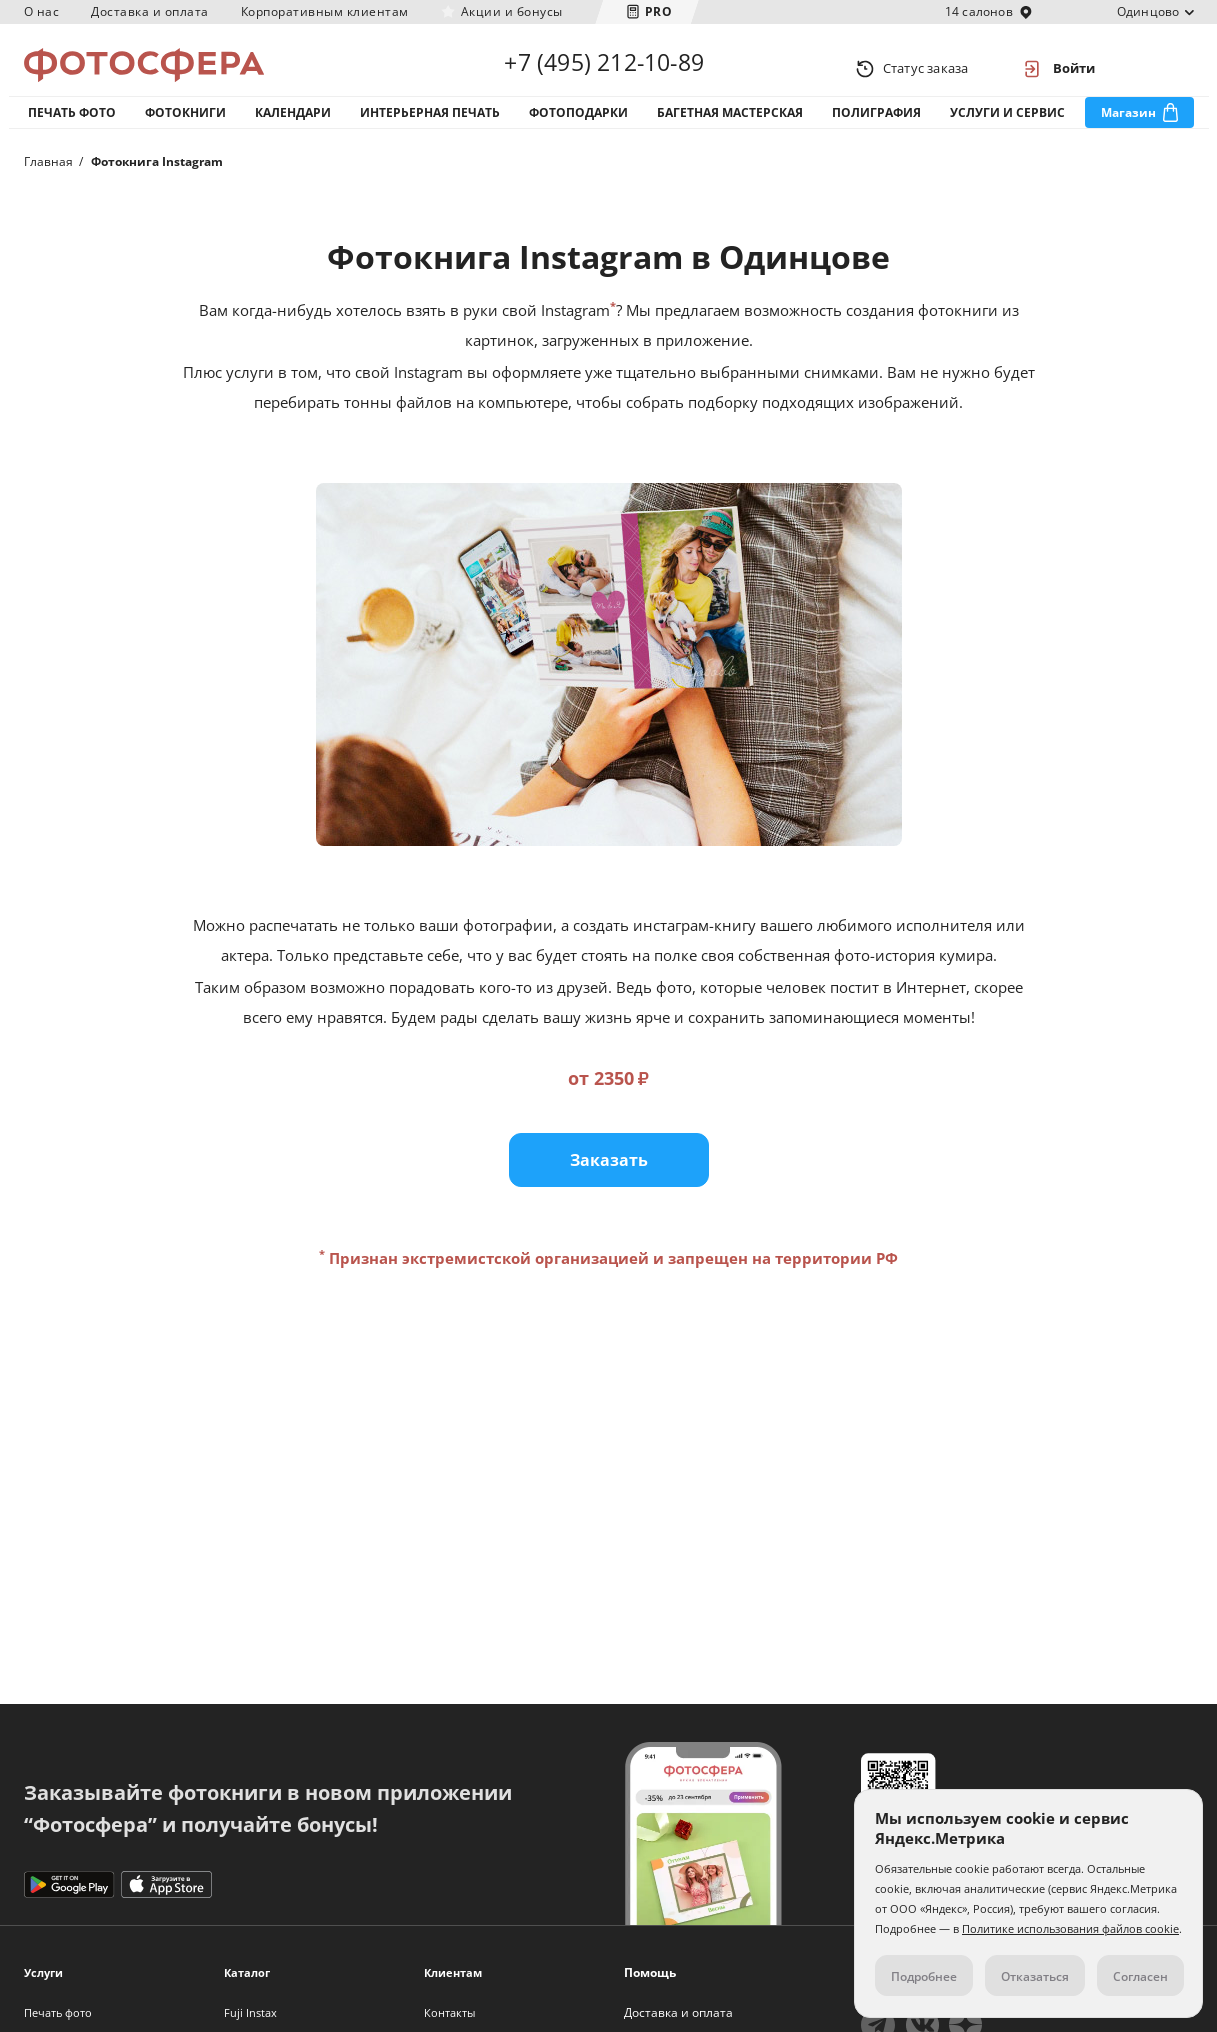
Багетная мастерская (730, 128)
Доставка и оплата (150, 11)
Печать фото (72, 128)
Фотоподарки (578, 128)
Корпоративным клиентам (325, 11)
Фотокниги (185, 128)
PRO (659, 11)
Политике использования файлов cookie (1070, 1928)
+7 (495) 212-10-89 (604, 68)
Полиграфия (876, 128)
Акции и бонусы (512, 11)
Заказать (609, 1187)
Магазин (1128, 128)
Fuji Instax (250, 2012)
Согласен (1140, 1976)
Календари (293, 128)
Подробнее (924, 1976)
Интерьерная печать (430, 128)
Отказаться (1035, 1976)
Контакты (449, 2012)
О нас (42, 11)
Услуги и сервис (1007, 128)
